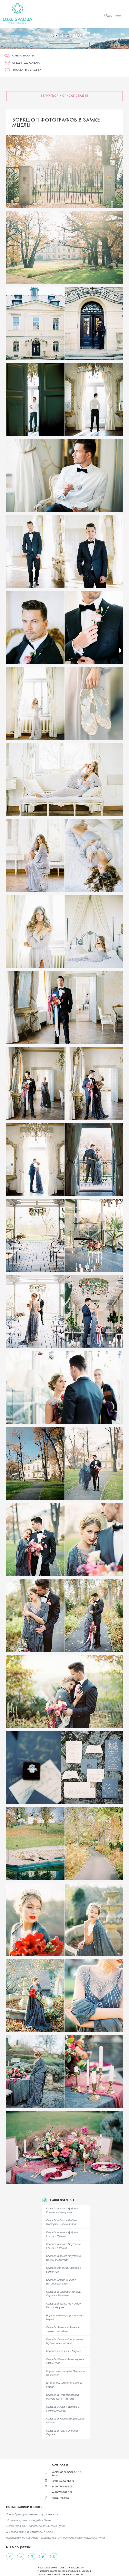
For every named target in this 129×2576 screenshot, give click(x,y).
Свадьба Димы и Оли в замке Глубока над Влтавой (64, 2341)
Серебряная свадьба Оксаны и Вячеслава (65, 2373)
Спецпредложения (26, 63)
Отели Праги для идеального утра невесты (32, 2514)
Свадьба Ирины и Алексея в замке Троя (63, 2270)
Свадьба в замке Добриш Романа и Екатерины (62, 2211)
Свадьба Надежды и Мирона (63, 2351)
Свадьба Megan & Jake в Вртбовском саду (61, 2282)
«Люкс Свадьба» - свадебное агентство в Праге (35, 2526)
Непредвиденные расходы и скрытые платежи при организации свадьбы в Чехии (55, 2538)
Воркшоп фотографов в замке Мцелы (65, 2318)
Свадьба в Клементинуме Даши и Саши (65, 2421)
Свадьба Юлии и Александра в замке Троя (65, 2361)
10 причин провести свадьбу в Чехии (28, 2520)
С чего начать (23, 56)
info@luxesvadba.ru (63, 2481)
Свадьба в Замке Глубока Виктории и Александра (62, 2222)
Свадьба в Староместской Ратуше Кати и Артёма (62, 2397)
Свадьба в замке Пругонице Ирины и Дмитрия (63, 2258)
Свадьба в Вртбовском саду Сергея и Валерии (63, 2294)
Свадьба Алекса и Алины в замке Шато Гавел (63, 2329)
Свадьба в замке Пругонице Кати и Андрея (63, 2306)
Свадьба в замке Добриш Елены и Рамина (62, 2234)
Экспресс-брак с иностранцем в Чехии (29, 2532)
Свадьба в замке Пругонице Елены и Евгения (63, 2246)
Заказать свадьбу (26, 70)
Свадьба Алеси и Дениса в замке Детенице (62, 2409)
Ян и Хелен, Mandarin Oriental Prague (64, 2385)
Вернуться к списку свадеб (64, 96)
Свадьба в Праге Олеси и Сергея (62, 2433)
